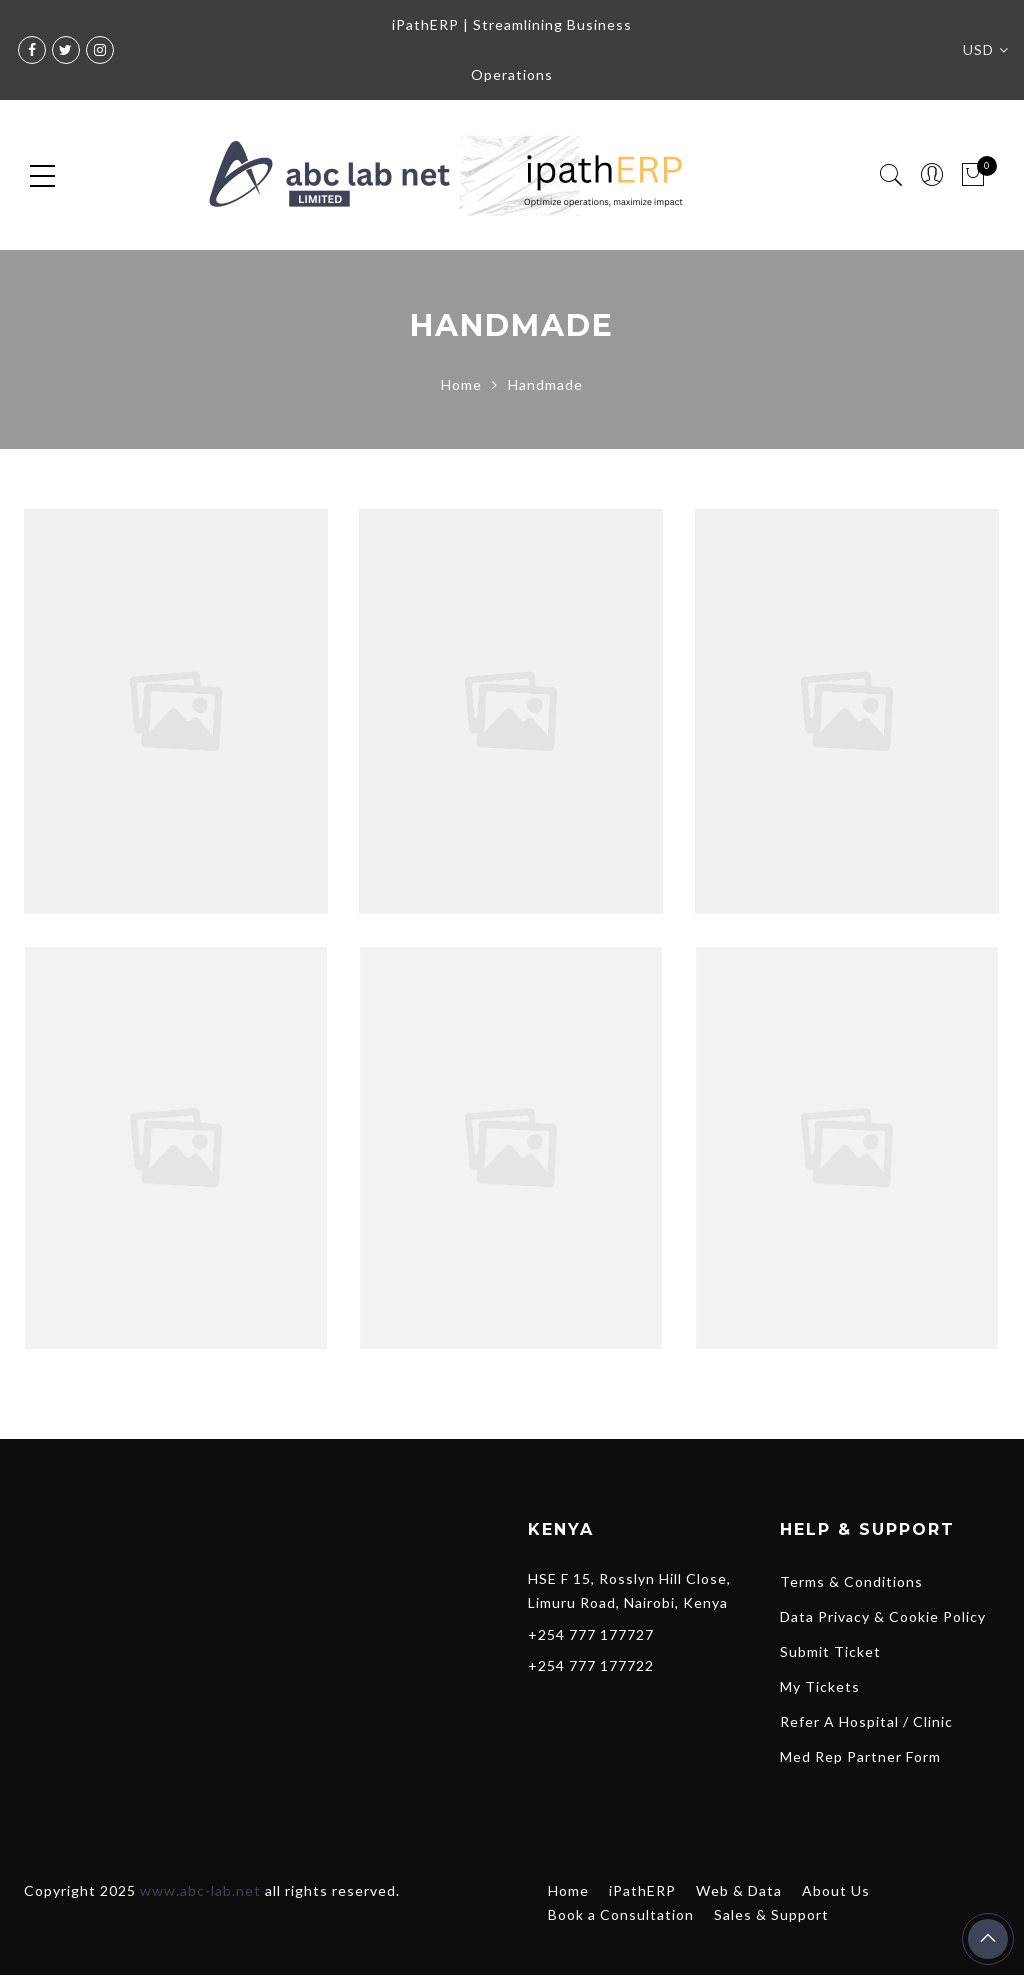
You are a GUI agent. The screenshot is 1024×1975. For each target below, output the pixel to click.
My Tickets (820, 1686)
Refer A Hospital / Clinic (866, 1721)
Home (461, 384)
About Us (836, 1890)
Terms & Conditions (851, 1581)
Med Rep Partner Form (860, 1756)
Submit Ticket (830, 1651)
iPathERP (642, 1890)
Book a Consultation (621, 1914)
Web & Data (739, 1890)
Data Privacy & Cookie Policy (883, 1616)
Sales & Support (771, 1914)
